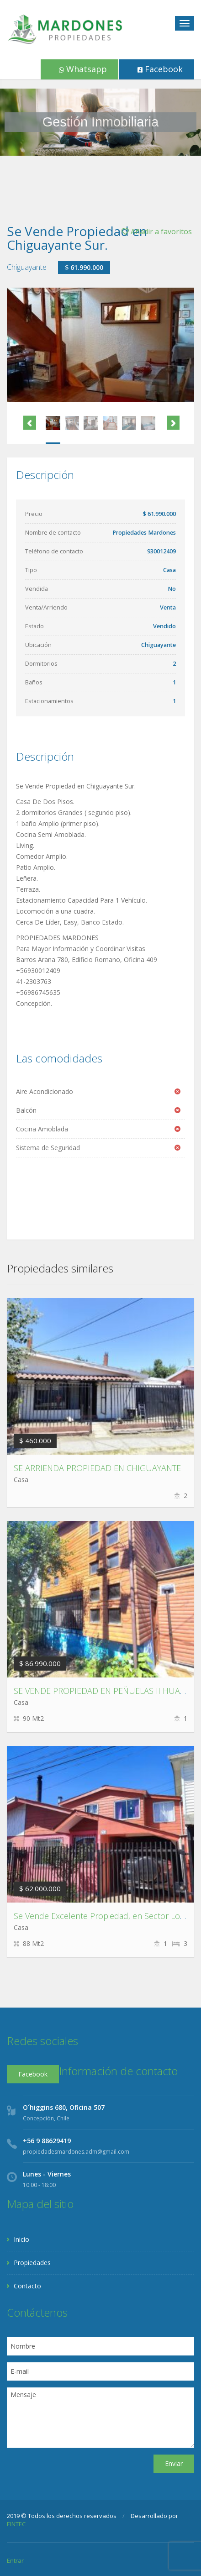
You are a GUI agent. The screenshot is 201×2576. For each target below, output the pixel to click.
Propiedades (32, 2262)
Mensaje (100, 2417)
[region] (100, 122)
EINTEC (16, 2524)
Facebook (160, 68)
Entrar (15, 2560)
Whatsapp (83, 68)
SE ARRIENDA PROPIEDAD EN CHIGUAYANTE (97, 1467)
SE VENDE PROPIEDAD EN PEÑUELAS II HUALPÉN (107, 1690)
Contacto (27, 2286)
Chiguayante (27, 267)
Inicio (21, 2239)
